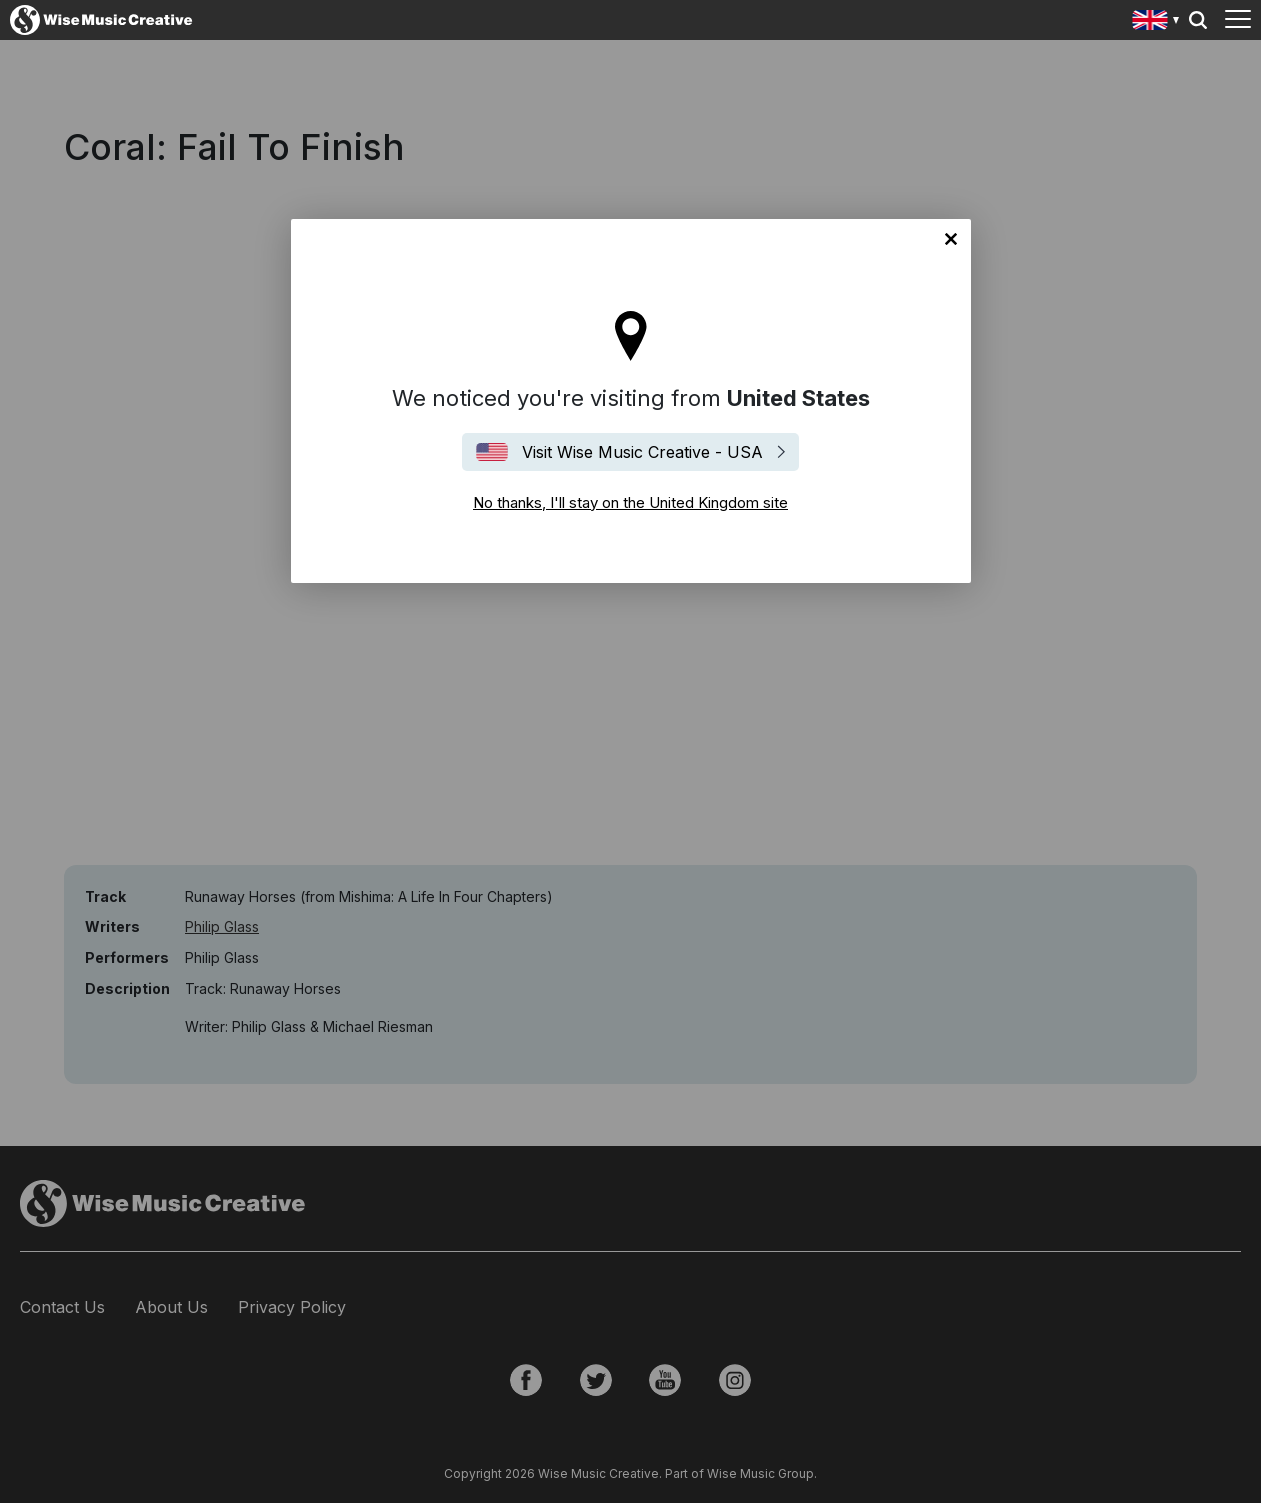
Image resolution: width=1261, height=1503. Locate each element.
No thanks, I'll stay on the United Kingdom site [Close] (951, 239)
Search (1198, 20)
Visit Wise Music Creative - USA (642, 452)
